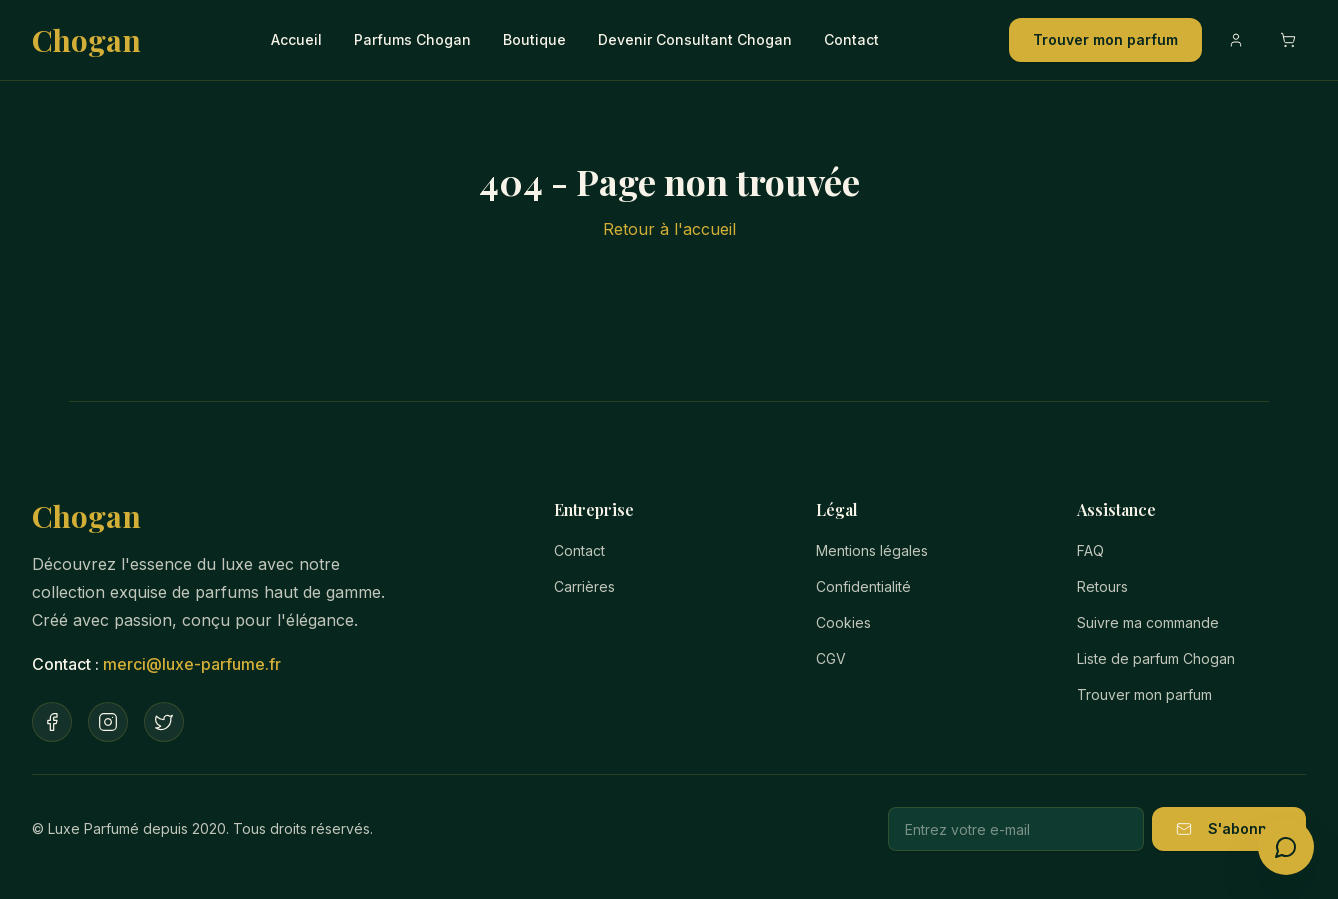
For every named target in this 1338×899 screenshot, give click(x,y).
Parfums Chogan (412, 39)
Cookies (843, 622)
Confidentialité (863, 586)
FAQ (1090, 550)
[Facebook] (52, 722)
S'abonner (1229, 828)
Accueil (296, 39)
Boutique (534, 39)
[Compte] (1236, 40)
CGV (831, 658)
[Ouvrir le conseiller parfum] (1286, 847)
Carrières (584, 586)
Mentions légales (872, 550)
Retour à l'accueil (669, 229)
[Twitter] (164, 722)
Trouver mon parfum (1105, 39)
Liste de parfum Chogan (1156, 658)
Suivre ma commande (1148, 622)
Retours (1102, 586)
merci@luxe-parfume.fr (192, 664)
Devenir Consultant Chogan (695, 39)
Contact (851, 39)
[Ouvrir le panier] (1288, 40)
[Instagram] (108, 722)
